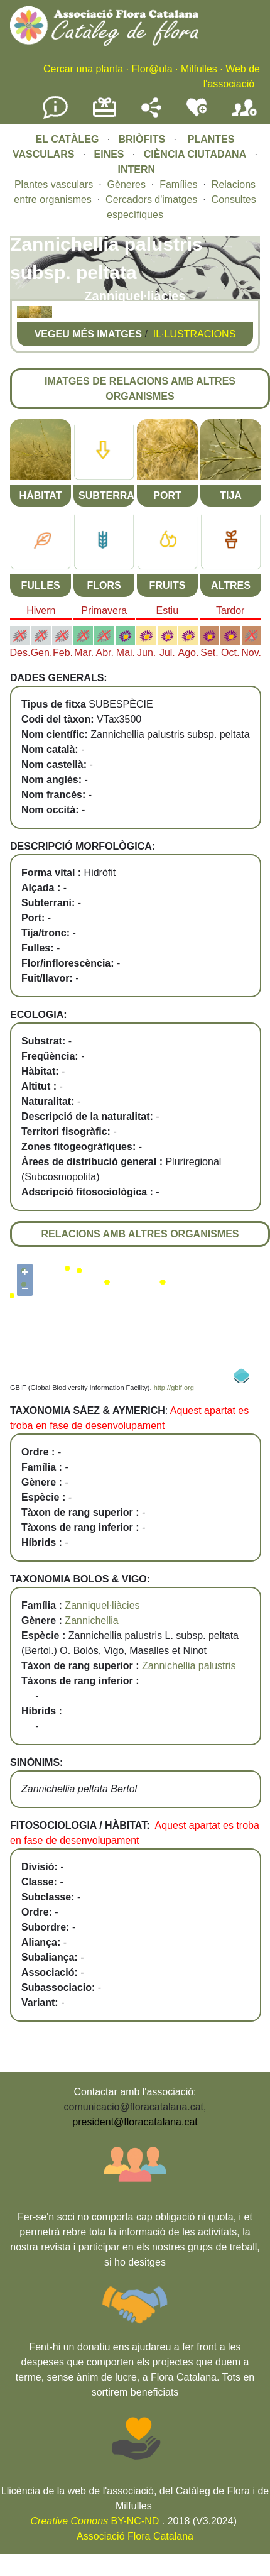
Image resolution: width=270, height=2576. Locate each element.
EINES (109, 154)
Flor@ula (151, 68)
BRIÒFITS (143, 139)
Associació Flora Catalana (135, 2536)
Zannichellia (91, 1620)
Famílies (178, 184)
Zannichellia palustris (188, 1665)
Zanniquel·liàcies (102, 1605)
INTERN (136, 169)
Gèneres (126, 184)
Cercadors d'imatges (151, 199)
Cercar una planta (83, 68)
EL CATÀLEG (67, 139)
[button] (23, 314)
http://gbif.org (174, 1387)
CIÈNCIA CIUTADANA (195, 154)
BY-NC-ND (95, 2521)
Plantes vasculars (53, 184)
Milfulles (199, 68)
